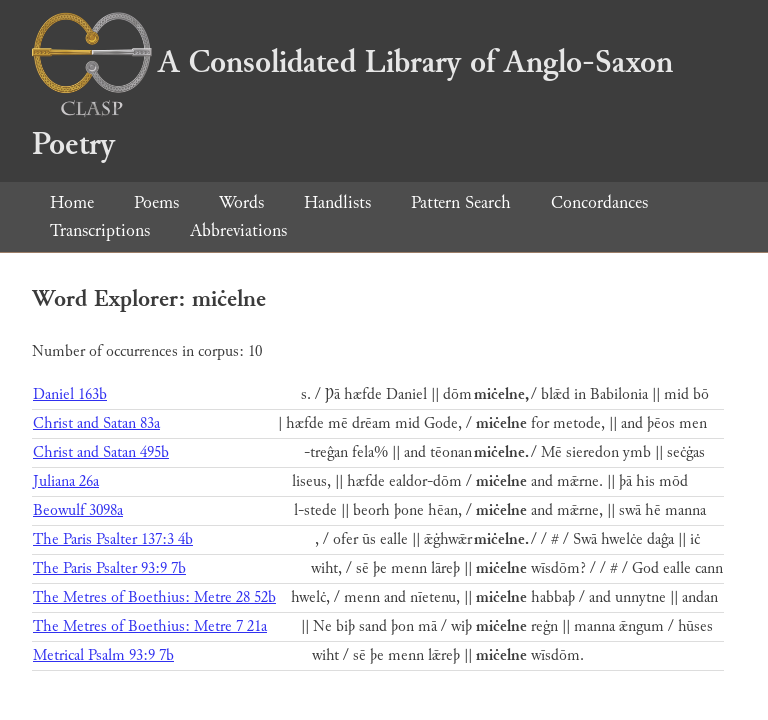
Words (241, 202)
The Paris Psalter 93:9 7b (109, 568)
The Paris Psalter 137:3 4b (113, 539)
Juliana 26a (66, 481)
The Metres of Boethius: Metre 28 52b (154, 597)
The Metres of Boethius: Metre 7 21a (150, 626)
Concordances (599, 202)
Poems (156, 202)
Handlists (337, 202)
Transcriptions (100, 230)
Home (72, 202)
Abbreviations (238, 230)
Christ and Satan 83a (96, 423)
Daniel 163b (70, 394)
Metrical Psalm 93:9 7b (103, 655)
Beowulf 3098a (78, 510)
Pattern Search (461, 202)
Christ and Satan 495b (101, 452)
